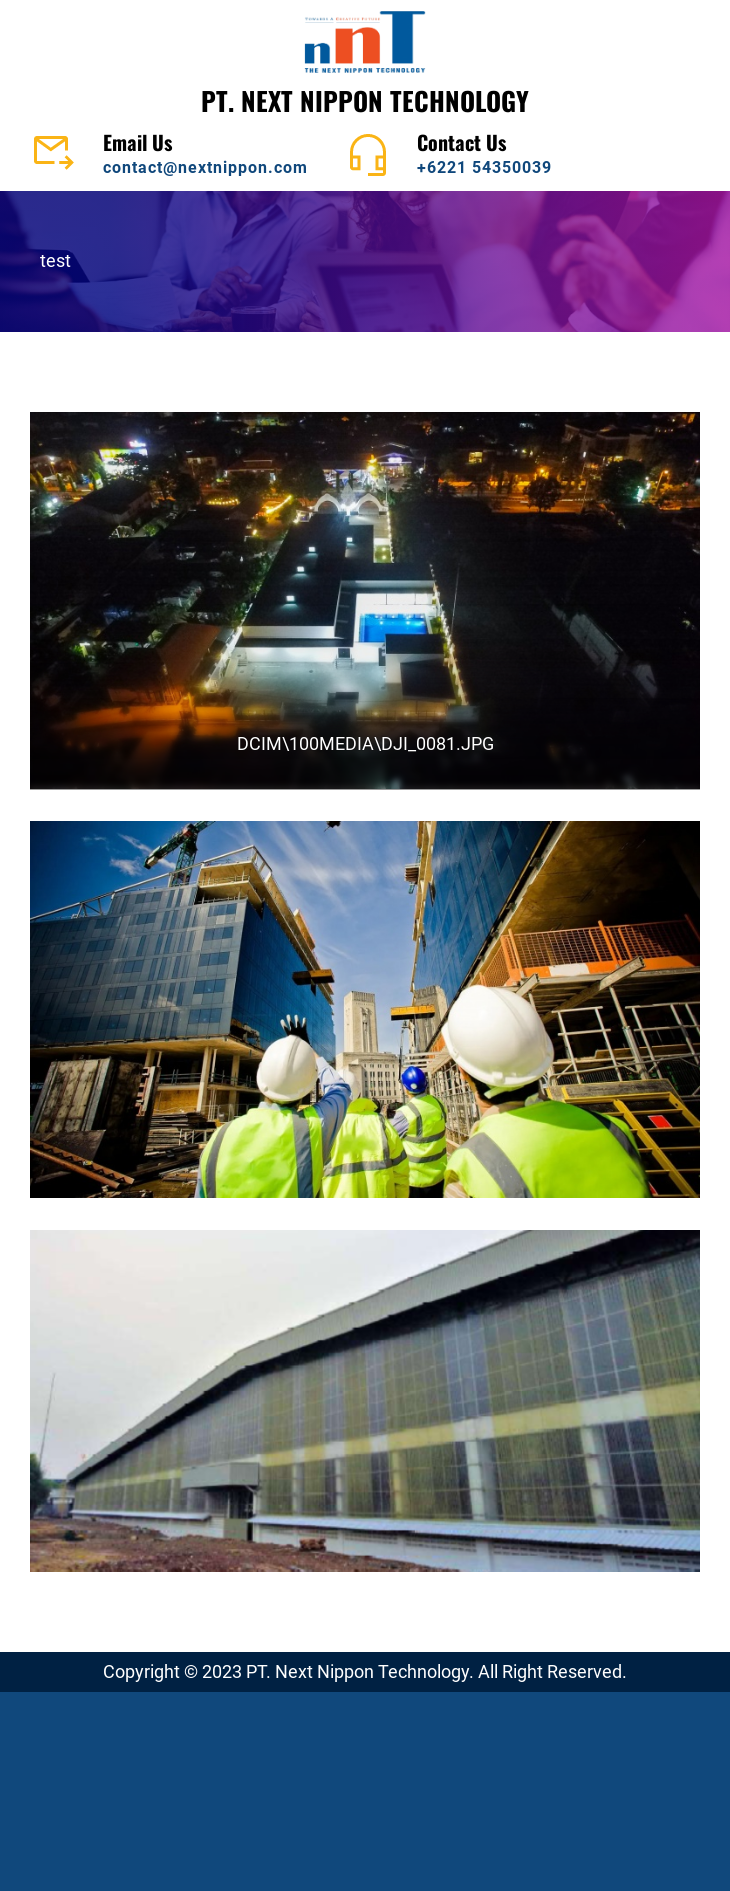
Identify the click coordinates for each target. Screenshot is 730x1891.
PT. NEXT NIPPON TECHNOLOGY (365, 100)
